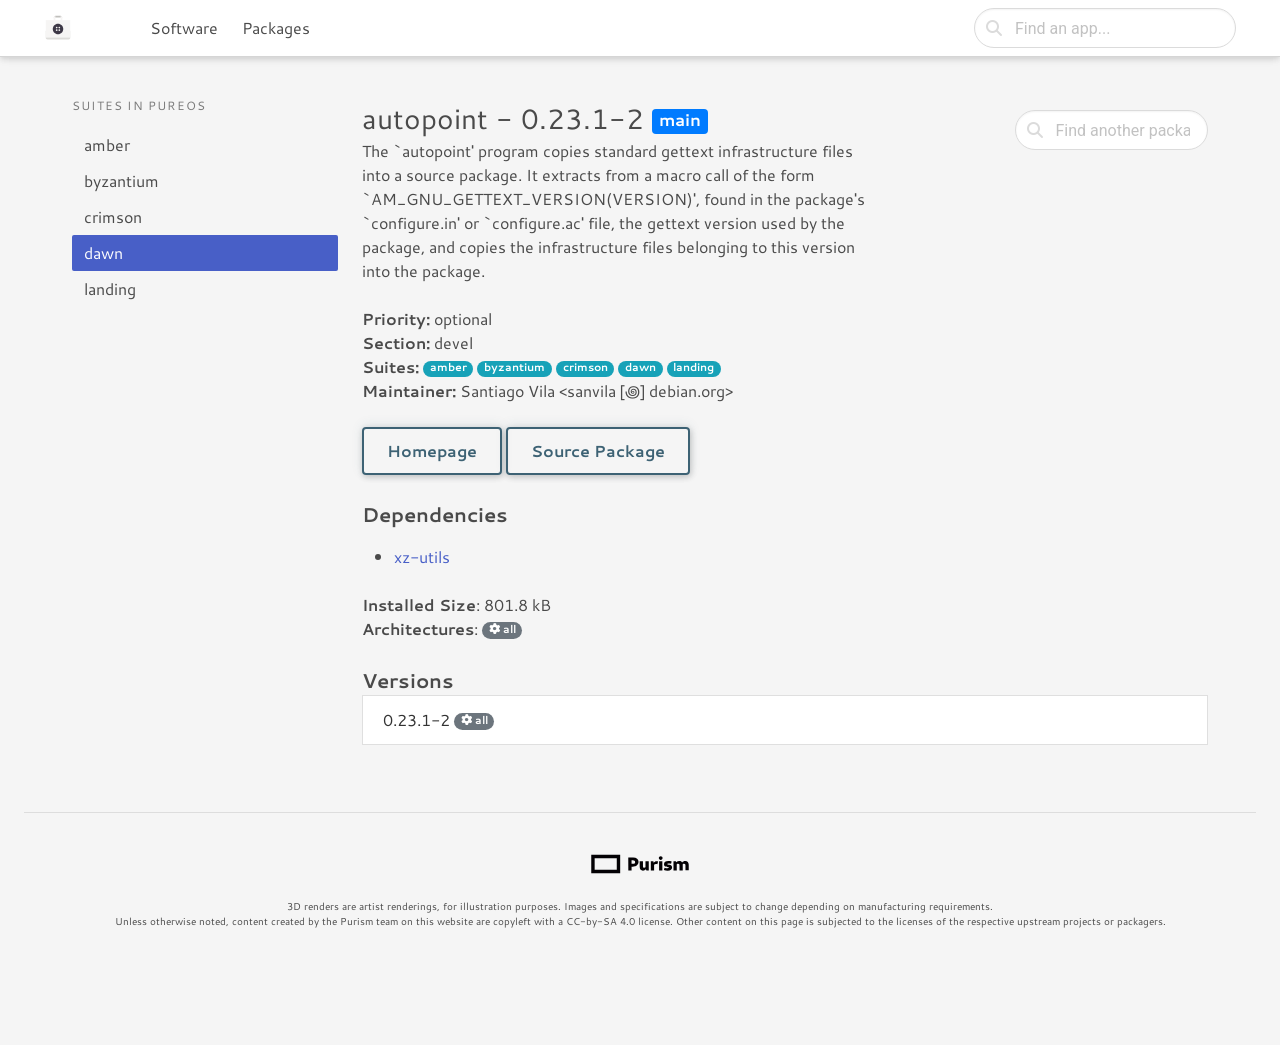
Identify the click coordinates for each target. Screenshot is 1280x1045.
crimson (113, 216)
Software (184, 27)
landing (110, 288)
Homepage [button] (432, 450)
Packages (276, 27)
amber (107, 144)
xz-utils (422, 556)
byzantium (121, 180)
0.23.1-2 (438, 719)
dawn (103, 252)
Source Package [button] (598, 450)
